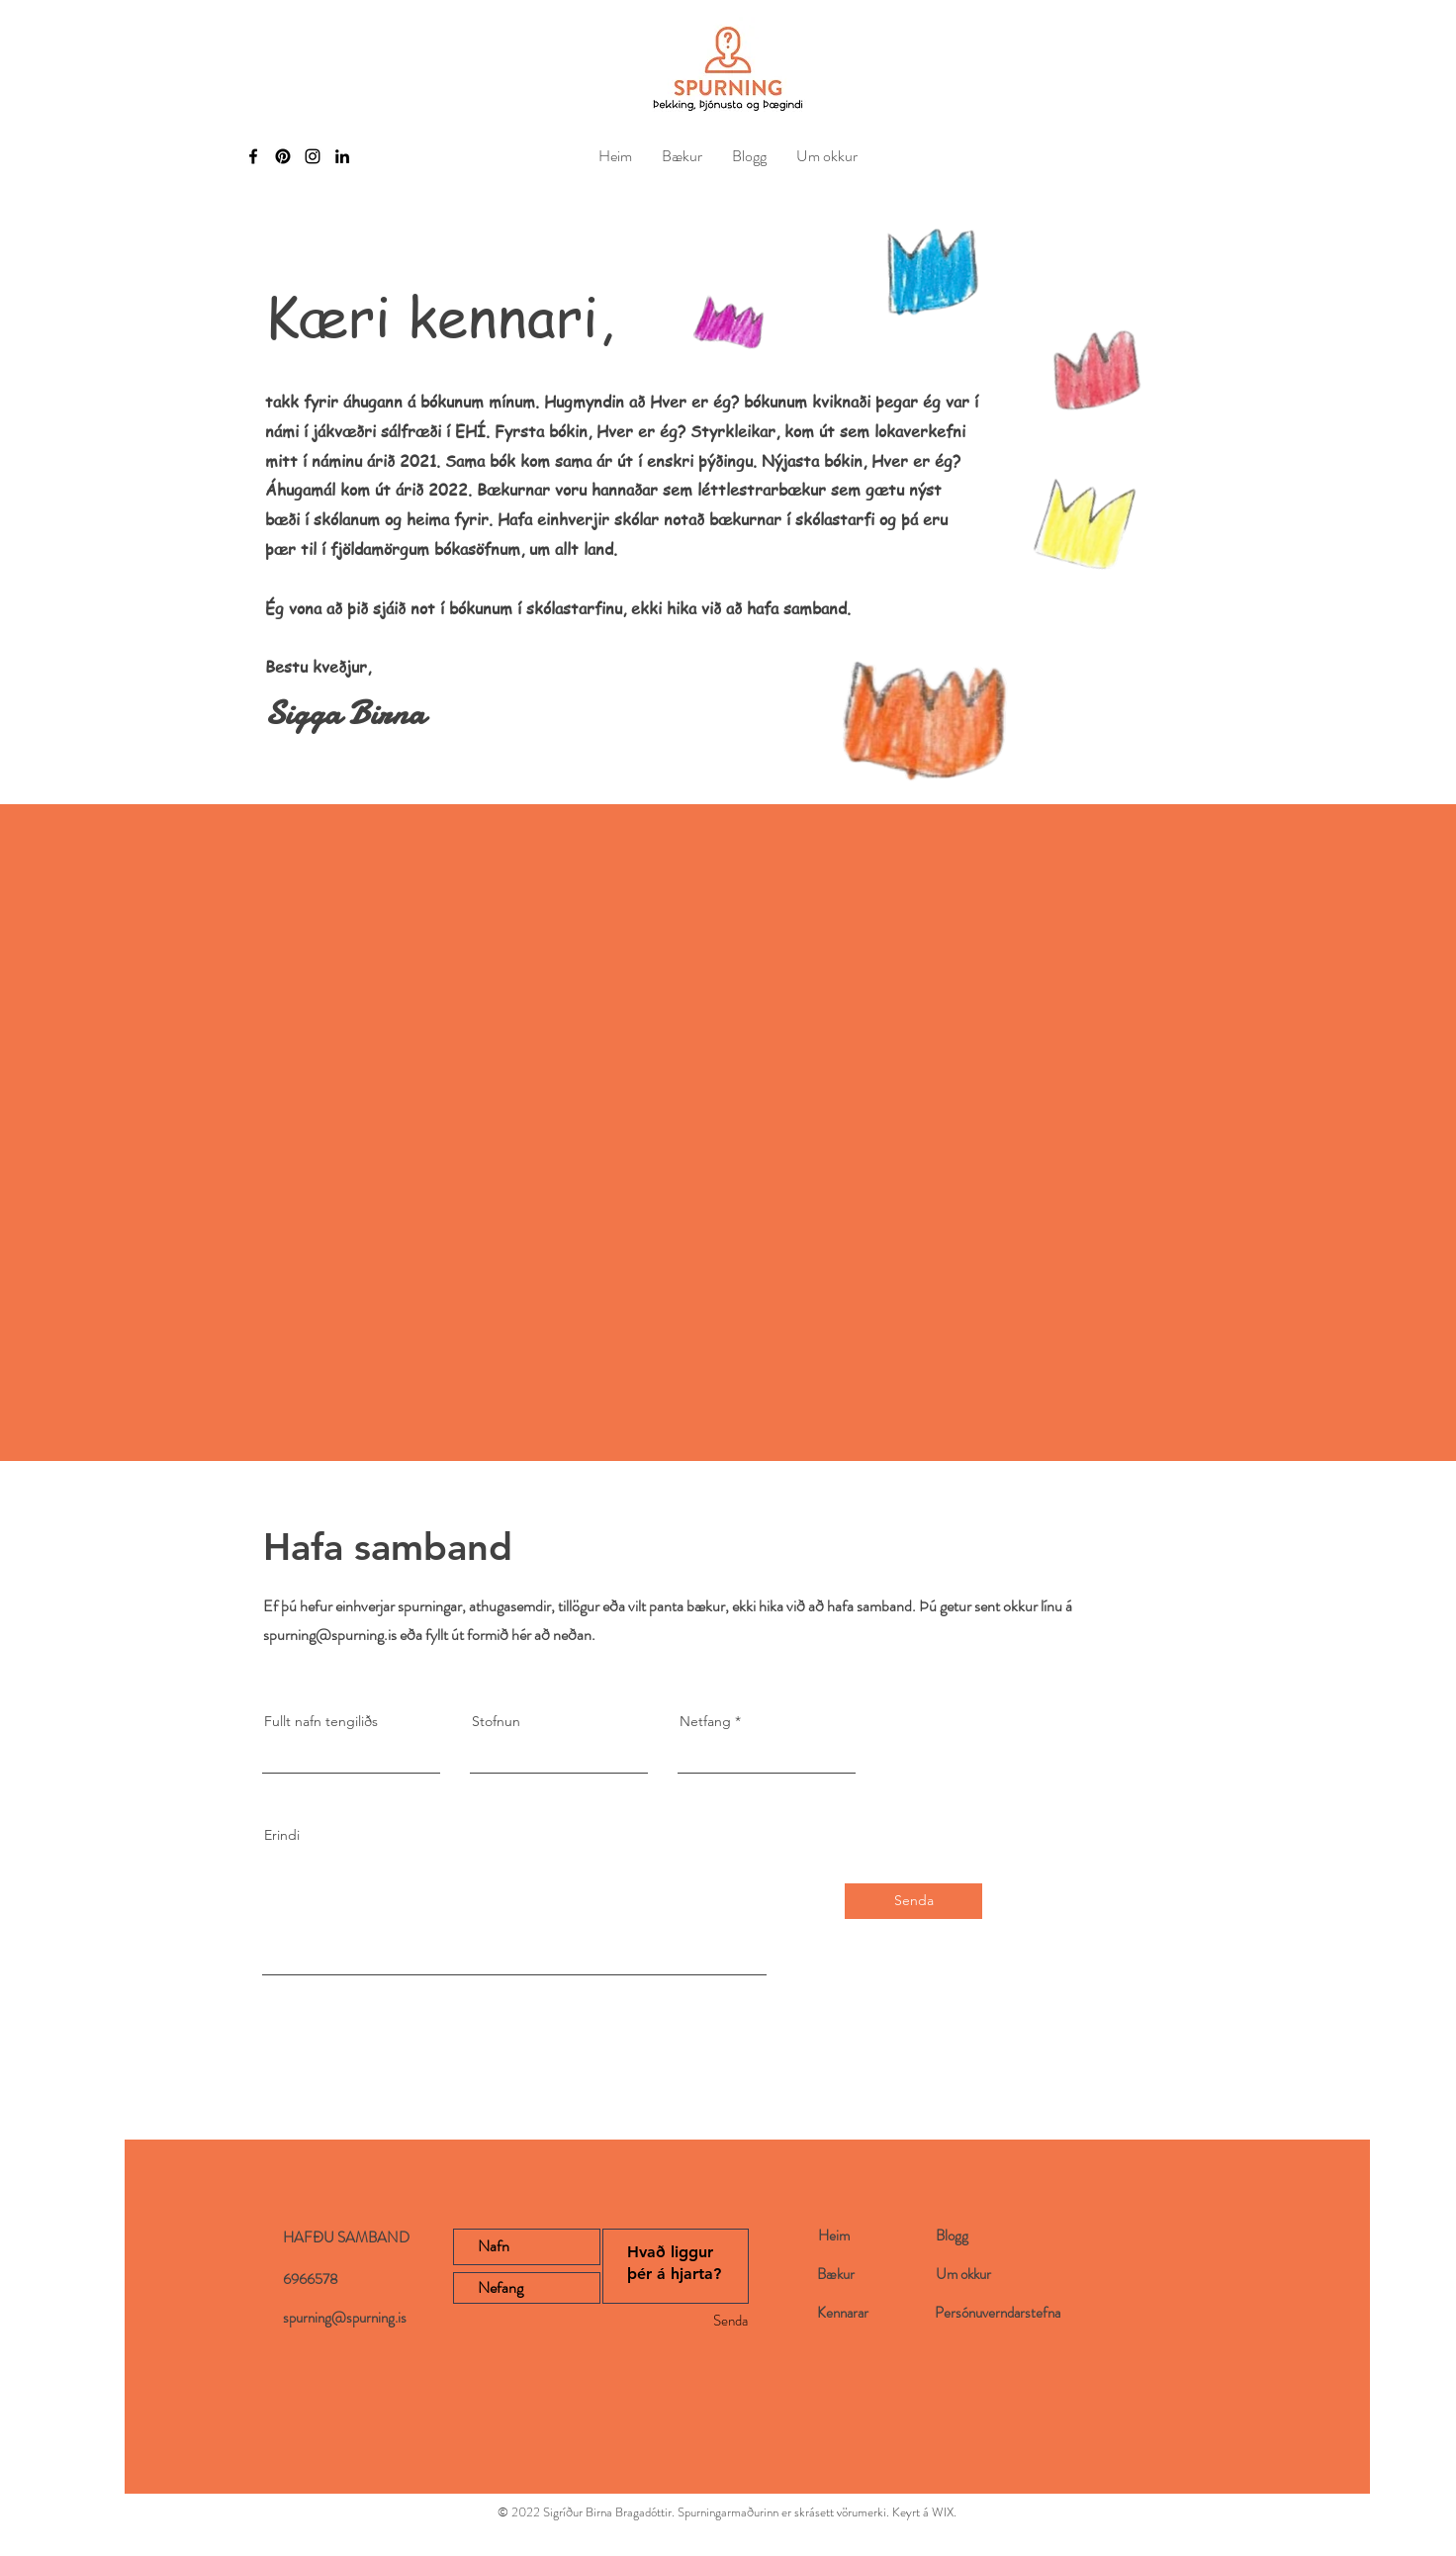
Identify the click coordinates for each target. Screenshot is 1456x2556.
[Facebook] (253, 156)
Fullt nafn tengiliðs (321, 1721)
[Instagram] (312, 156)
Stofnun (496, 1721)
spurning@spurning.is (330, 1634)
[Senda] (913, 1901)
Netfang (705, 1721)
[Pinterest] (283, 156)
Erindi (282, 1835)
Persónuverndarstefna (997, 2313)
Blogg (952, 2235)
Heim (834, 2235)
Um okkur (963, 2274)
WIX (943, 2512)
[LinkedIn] (342, 156)
